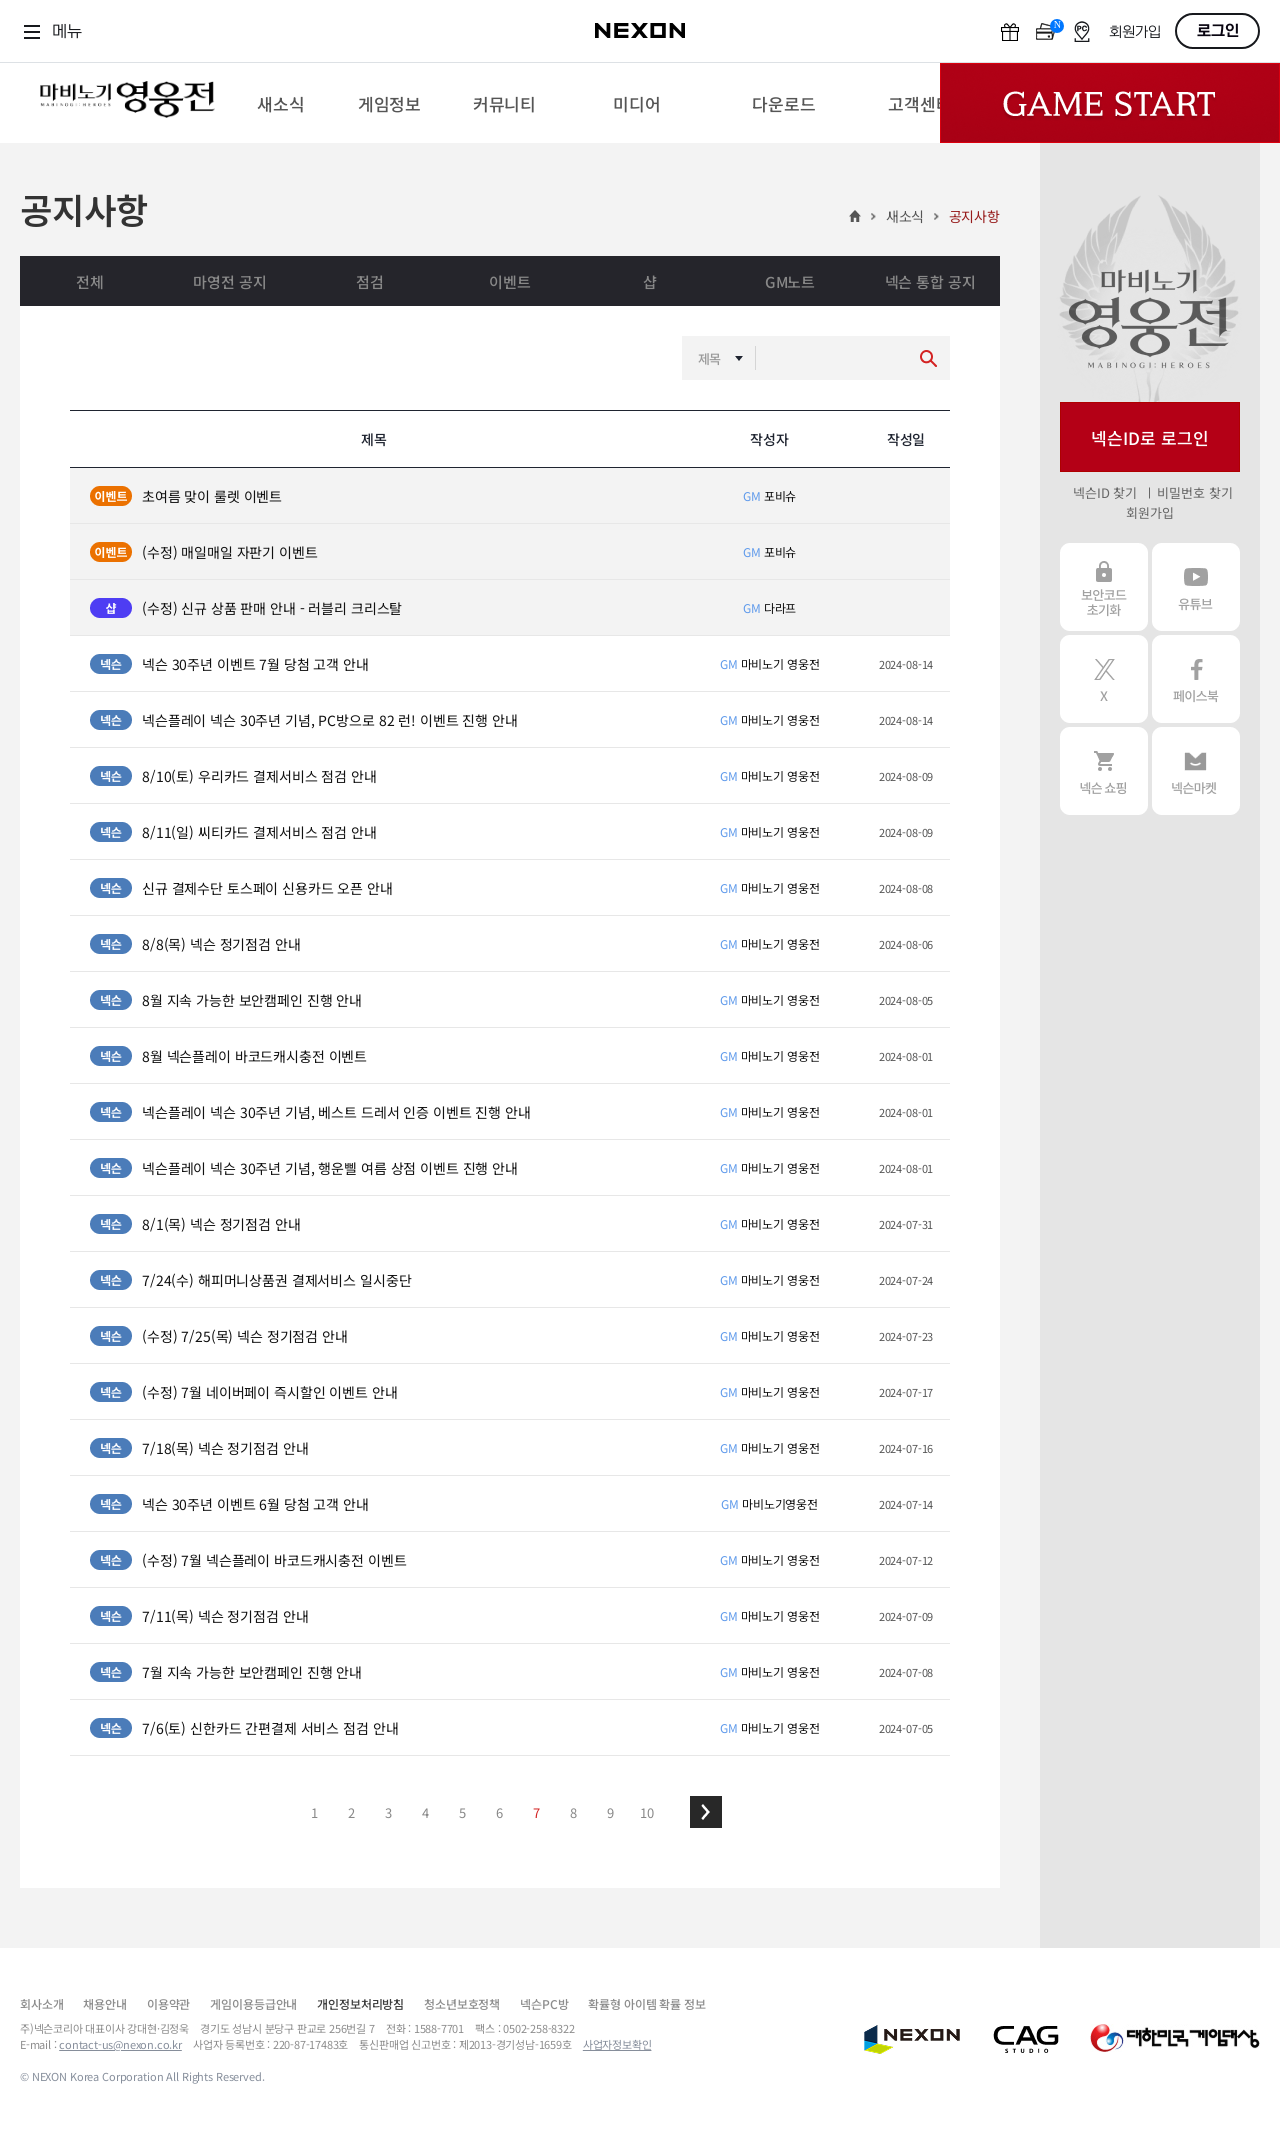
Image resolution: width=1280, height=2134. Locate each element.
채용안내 (104, 2003)
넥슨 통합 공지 (930, 281)
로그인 (1218, 31)
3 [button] (388, 1812)
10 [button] (647, 1812)
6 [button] (499, 1812)
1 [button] (314, 1812)
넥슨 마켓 (1196, 771)
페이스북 (1196, 679)
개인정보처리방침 (360, 2003)
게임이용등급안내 (253, 2003)
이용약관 (168, 2003)
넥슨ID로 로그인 (1150, 437)
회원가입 (1135, 32)
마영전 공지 (229, 281)
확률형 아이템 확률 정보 (646, 2003)
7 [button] (536, 1812)
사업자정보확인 (617, 2044)
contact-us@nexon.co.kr (120, 2044)
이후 (706, 1812)
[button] (706, 1812)
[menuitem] (280, 103)
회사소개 (41, 2003)
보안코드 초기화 (1104, 587)
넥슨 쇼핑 (1104, 771)
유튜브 (1196, 587)
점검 (370, 281)
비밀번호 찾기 (1194, 492)
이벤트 (510, 281)
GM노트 (790, 281)
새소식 (905, 216)
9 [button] (610, 1812)
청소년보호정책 (462, 2003)
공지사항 (974, 216)
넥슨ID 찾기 (1105, 492)
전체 (90, 281)
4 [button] (425, 1812)
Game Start (1110, 103)
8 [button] (573, 1812)
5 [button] (462, 1812)
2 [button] (351, 1812)
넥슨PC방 (544, 2003)
